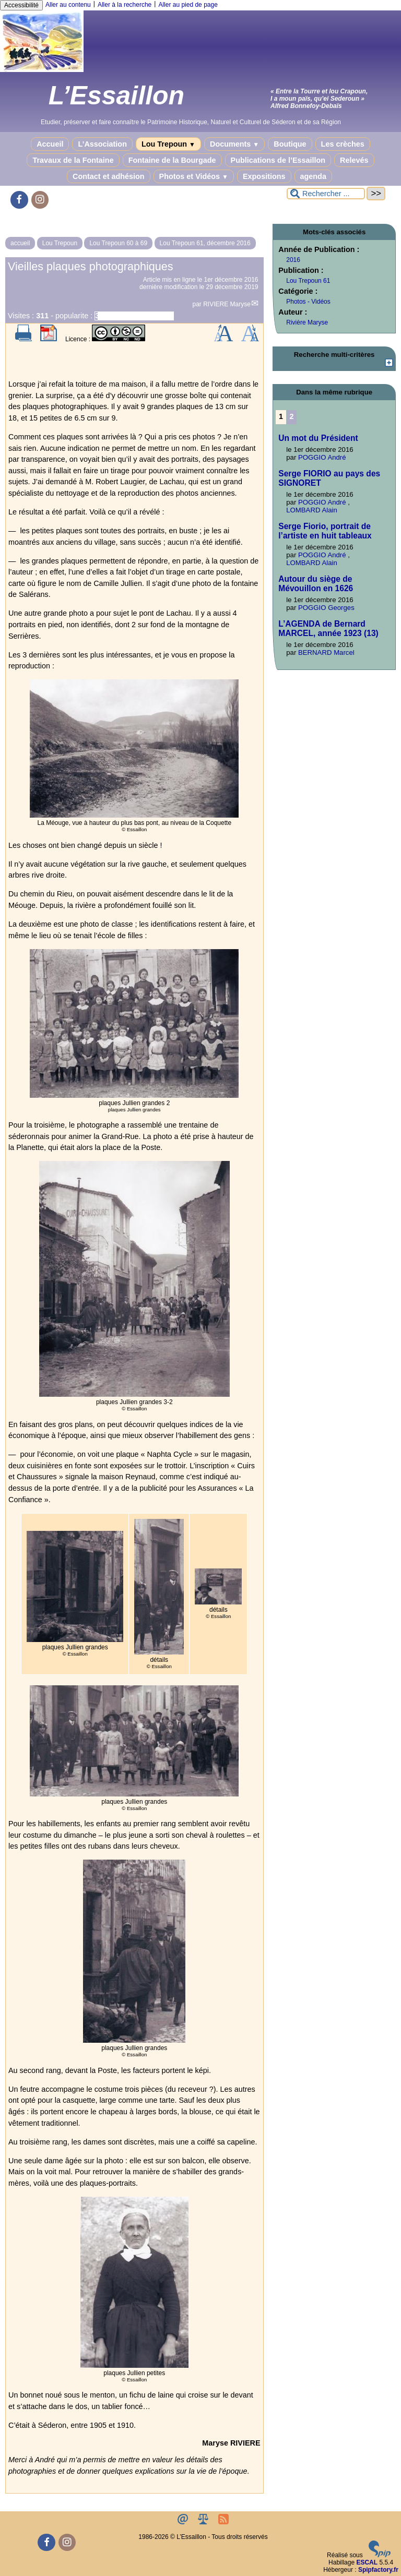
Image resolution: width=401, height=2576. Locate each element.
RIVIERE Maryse (227, 304)
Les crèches (342, 144)
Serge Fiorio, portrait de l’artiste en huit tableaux (325, 531)
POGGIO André (322, 457)
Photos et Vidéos (193, 176)
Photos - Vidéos (308, 301)
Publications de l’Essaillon (278, 160)
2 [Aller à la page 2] (292, 416)
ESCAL (367, 2562)
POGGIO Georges (326, 608)
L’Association (102, 144)
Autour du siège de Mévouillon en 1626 (315, 583)
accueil (20, 243)
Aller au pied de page (187, 4)
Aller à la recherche (124, 4)
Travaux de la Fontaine (72, 160)
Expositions (264, 176)
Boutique (290, 144)
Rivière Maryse (307, 322)
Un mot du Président (318, 438)
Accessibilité (21, 5)
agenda (313, 176)
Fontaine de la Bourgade (172, 160)
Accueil (50, 144)
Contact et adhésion (109, 176)
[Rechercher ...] (326, 193)
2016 (293, 259)
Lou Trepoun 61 (308, 280)
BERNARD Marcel (326, 652)
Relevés (354, 160)
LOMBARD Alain (311, 510)
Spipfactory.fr (378, 2569)
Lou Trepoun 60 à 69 (118, 243)
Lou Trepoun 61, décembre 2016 (205, 243)
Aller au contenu (68, 4)
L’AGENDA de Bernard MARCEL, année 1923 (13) (328, 628)
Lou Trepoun (168, 144)
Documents (234, 144)
